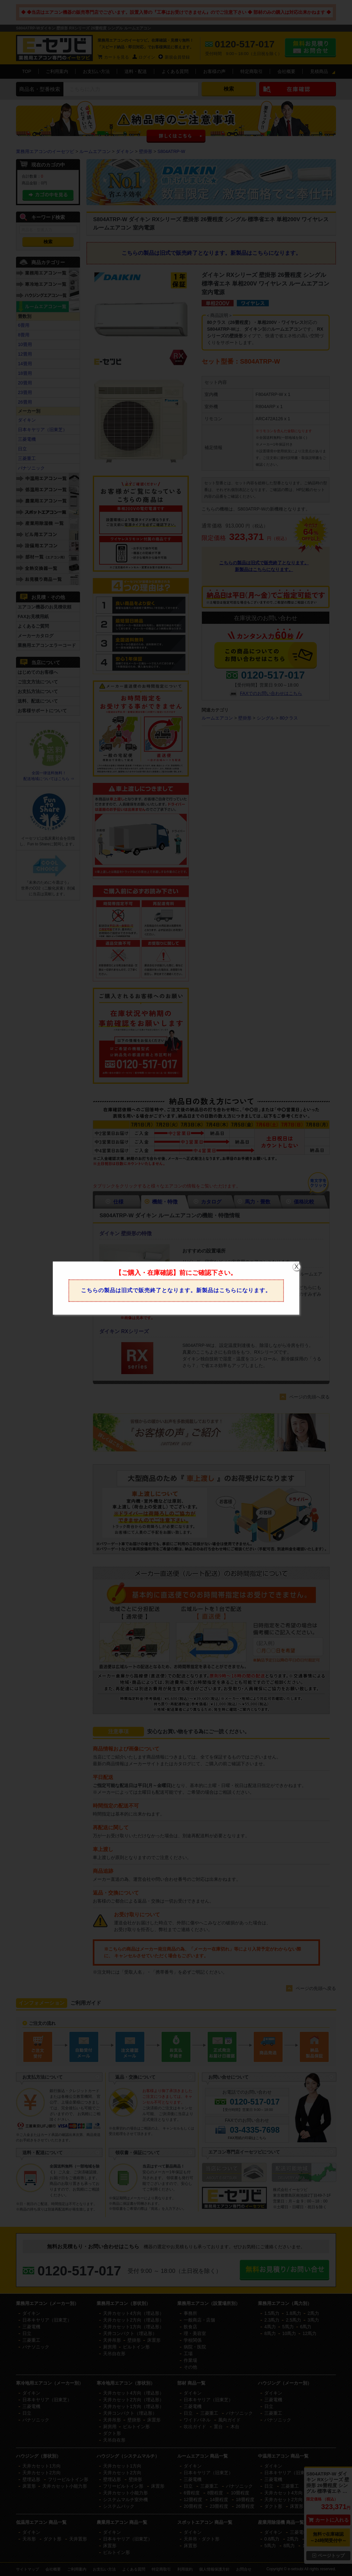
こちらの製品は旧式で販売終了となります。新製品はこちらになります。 (176, 1290)
